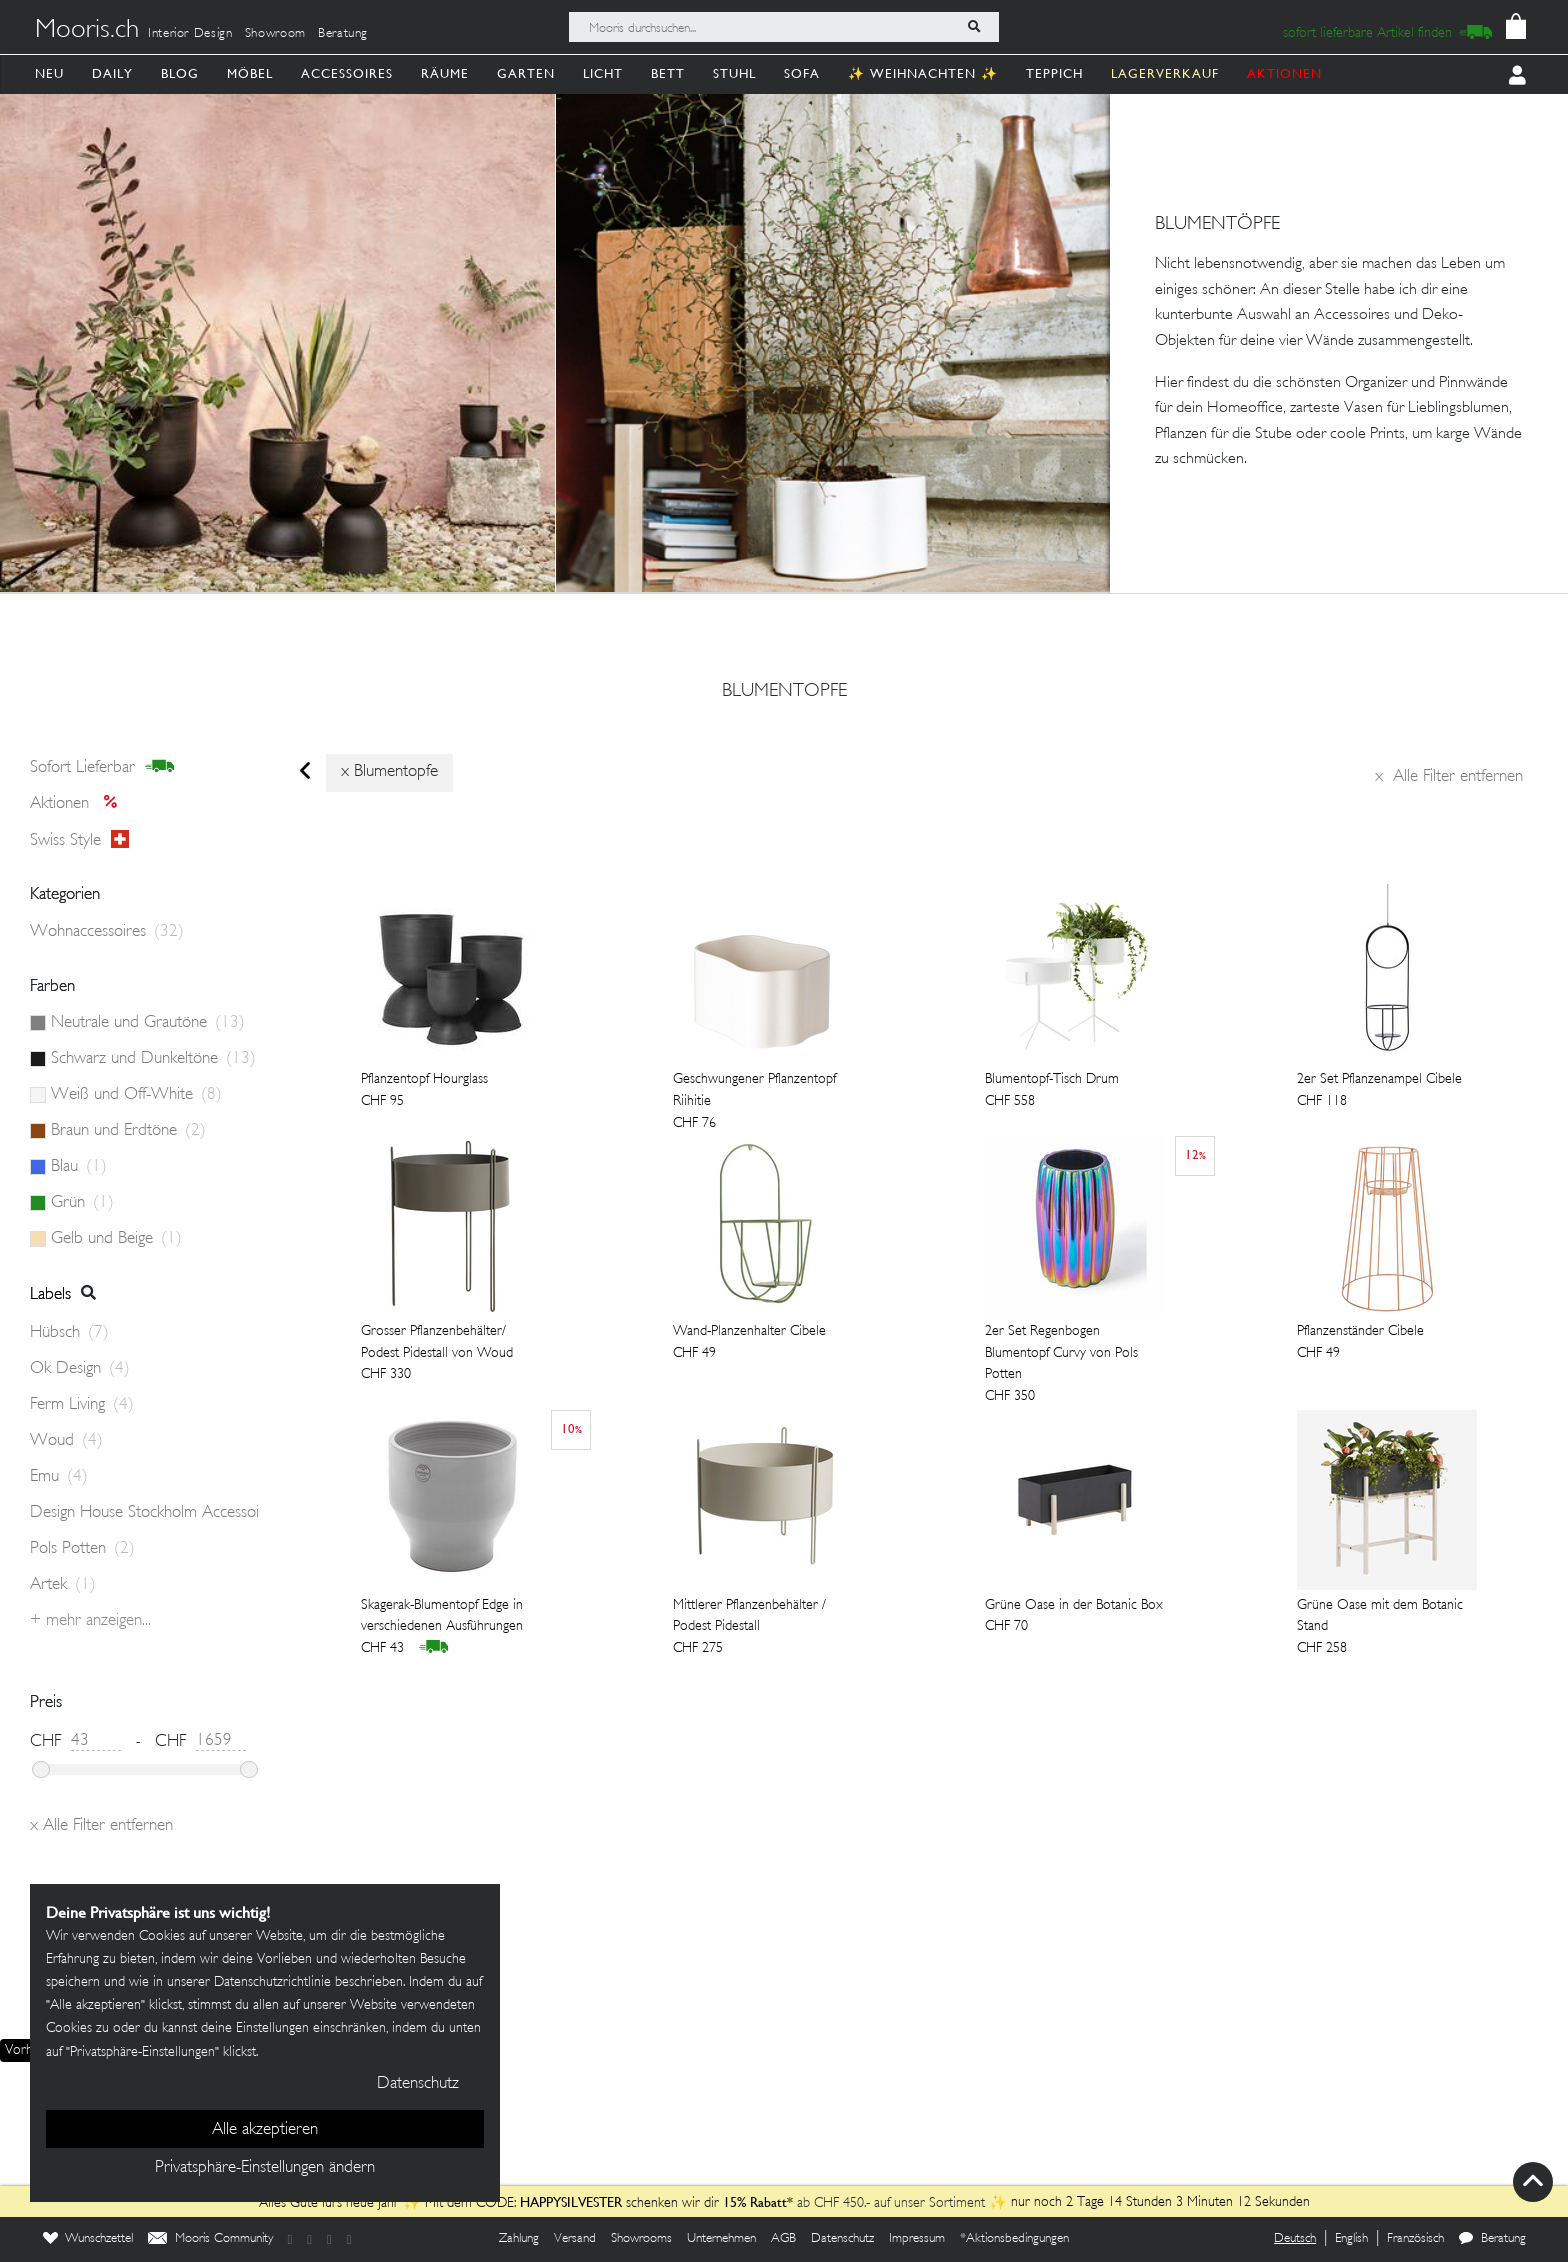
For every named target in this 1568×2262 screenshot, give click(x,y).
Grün (82, 1203)
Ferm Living (82, 1405)
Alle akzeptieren (265, 2130)
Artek (63, 1585)
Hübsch (69, 1333)
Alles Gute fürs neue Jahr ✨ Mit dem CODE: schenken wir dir (491, 2203)
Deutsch (1295, 2239)
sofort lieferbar (102, 767)
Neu (49, 73)
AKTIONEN (1284, 73)
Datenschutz (842, 2239)
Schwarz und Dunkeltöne (153, 1059)
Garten (526, 73)
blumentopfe (784, 692)
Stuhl (734, 73)
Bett (668, 73)
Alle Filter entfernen (1449, 777)
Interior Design (190, 34)
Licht (603, 73)
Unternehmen (721, 2239)
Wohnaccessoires (107, 932)
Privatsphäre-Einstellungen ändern (265, 2168)
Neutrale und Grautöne (148, 1023)
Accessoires (347, 73)
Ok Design (80, 1369)
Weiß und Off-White (136, 1095)
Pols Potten (82, 1549)
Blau (79, 1167)
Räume (445, 73)
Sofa (802, 73)
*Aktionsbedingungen (1014, 2239)
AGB (783, 2239)
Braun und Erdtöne (128, 1131)
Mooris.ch (87, 31)
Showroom (275, 34)
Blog (180, 73)
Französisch (1415, 2239)
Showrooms (641, 2239)
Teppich (1054, 73)
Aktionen (79, 804)
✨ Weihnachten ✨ (923, 73)
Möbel (250, 73)
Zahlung (519, 2239)
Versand (575, 2239)
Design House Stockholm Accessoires (145, 1513)
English (1351, 2239)
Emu (59, 1477)
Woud (66, 1441)
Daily (112, 73)
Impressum (917, 2239)
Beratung (343, 34)
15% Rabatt (755, 2202)
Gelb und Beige (116, 1239)
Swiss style (79, 840)
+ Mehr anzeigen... (90, 1621)
